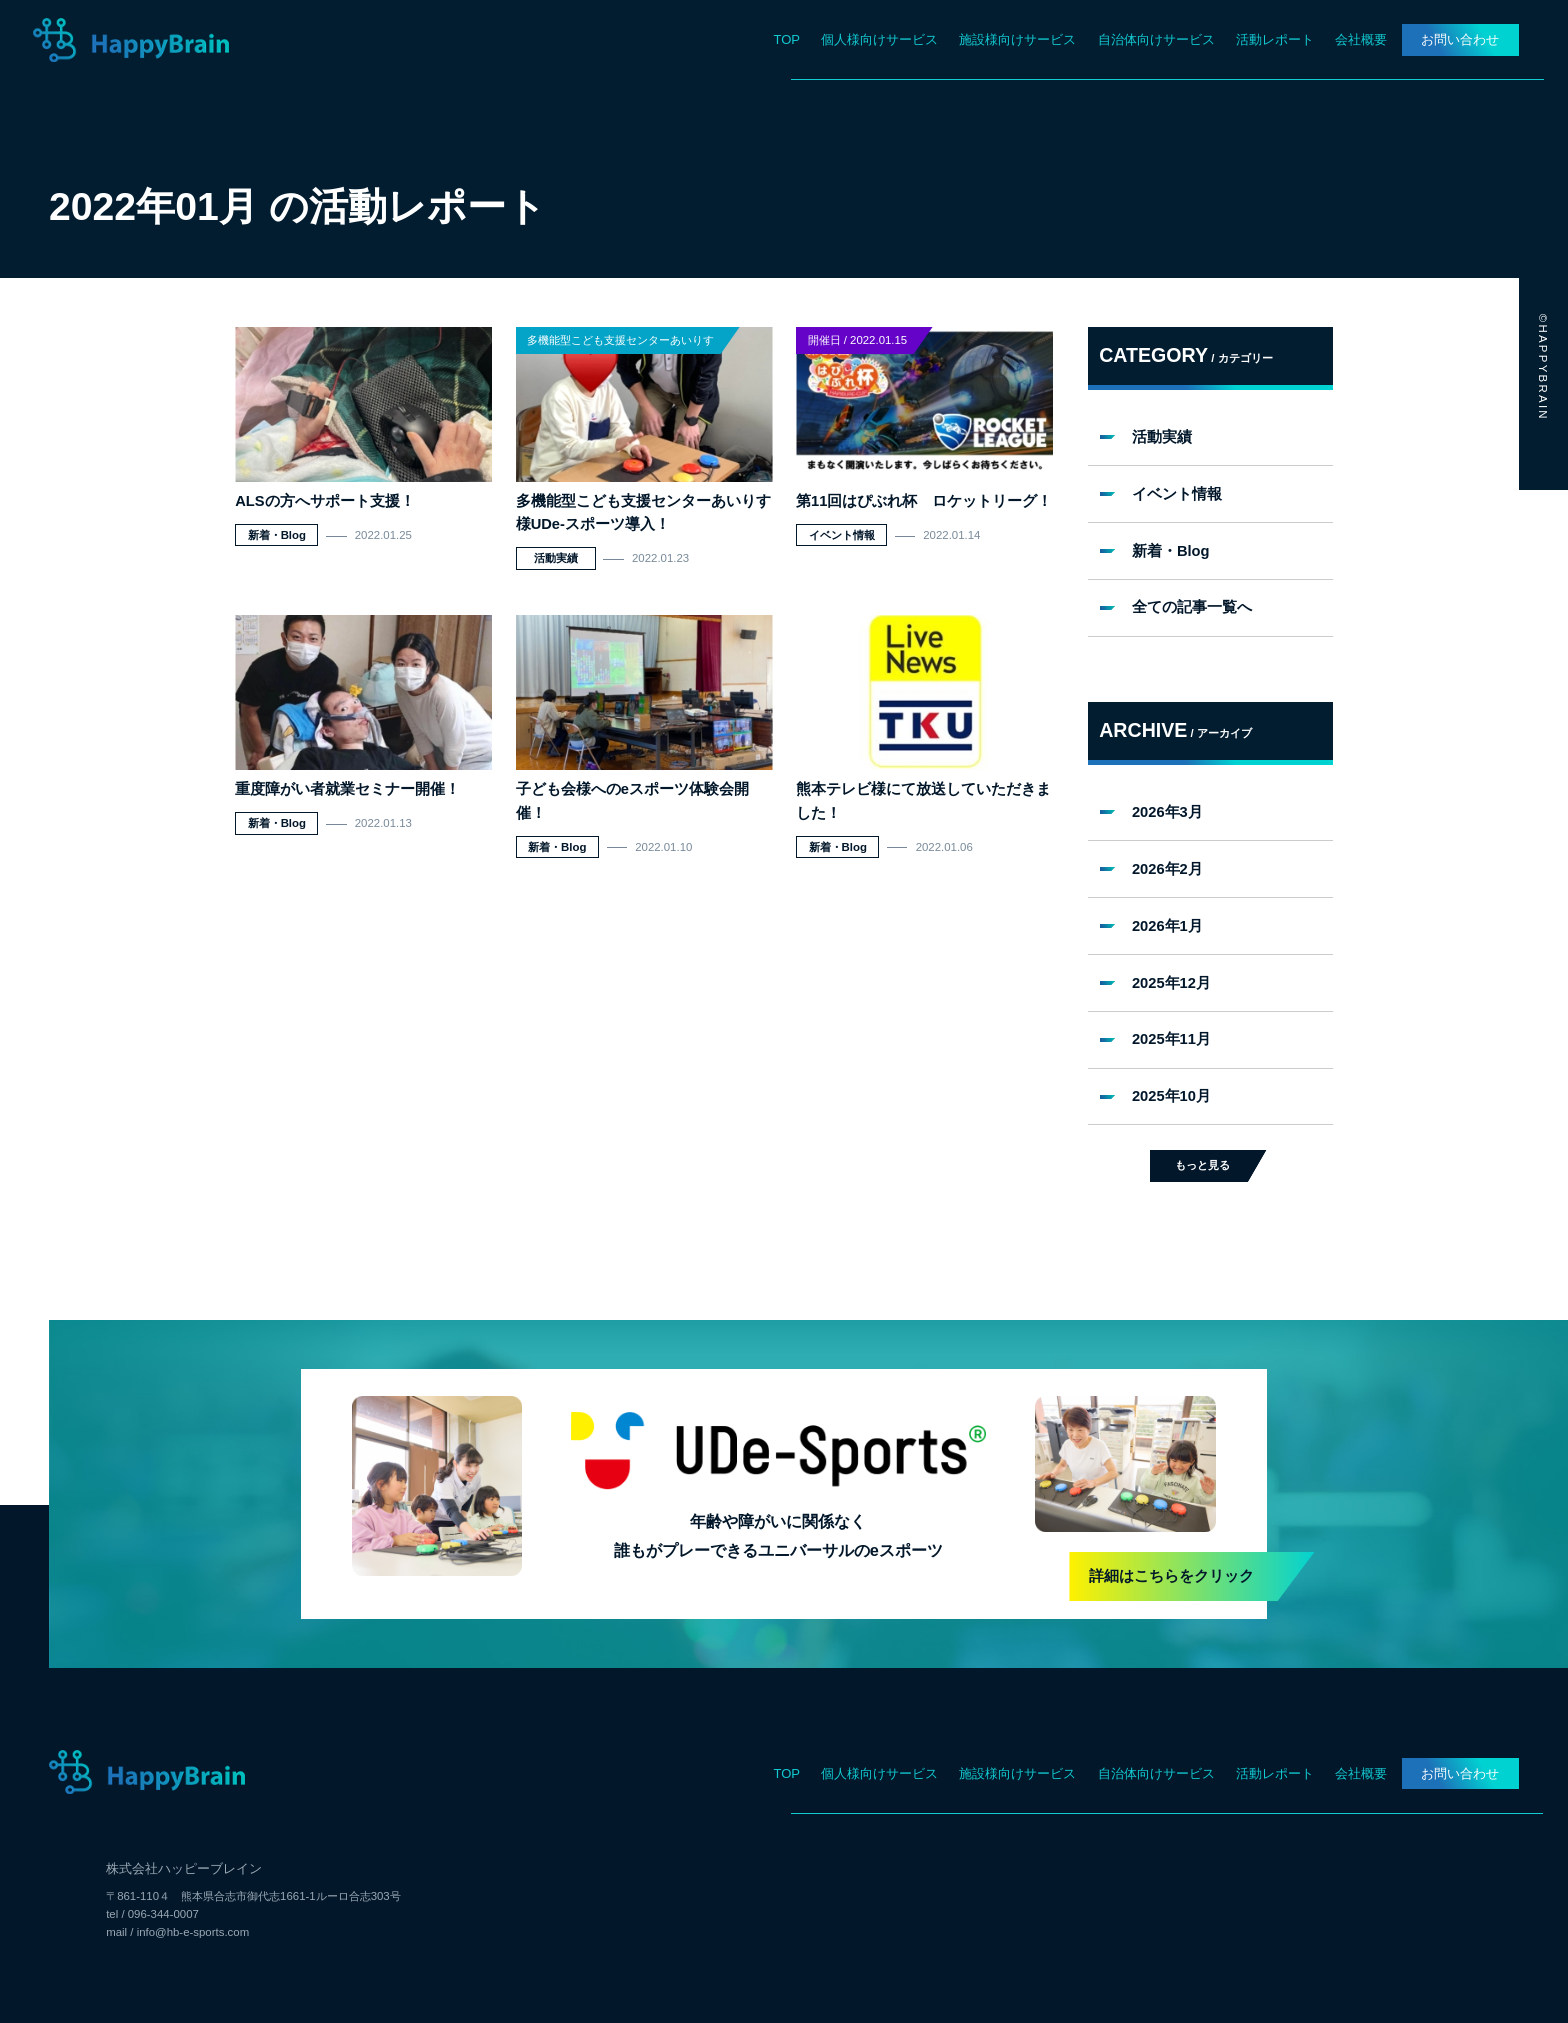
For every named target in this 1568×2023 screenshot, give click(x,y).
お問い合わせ (1460, 39)
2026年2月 (1167, 869)
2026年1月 (1167, 926)
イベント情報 (1177, 494)
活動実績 (1162, 437)
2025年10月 (1171, 1096)
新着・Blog (1171, 551)
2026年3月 (1167, 812)
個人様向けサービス (879, 39)
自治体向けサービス (1156, 39)
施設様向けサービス (1017, 39)
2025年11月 (1171, 1039)
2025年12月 (1171, 983)
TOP (786, 39)
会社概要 (1361, 39)
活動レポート (1275, 39)
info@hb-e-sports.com (193, 1932)
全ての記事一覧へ (1192, 607)
